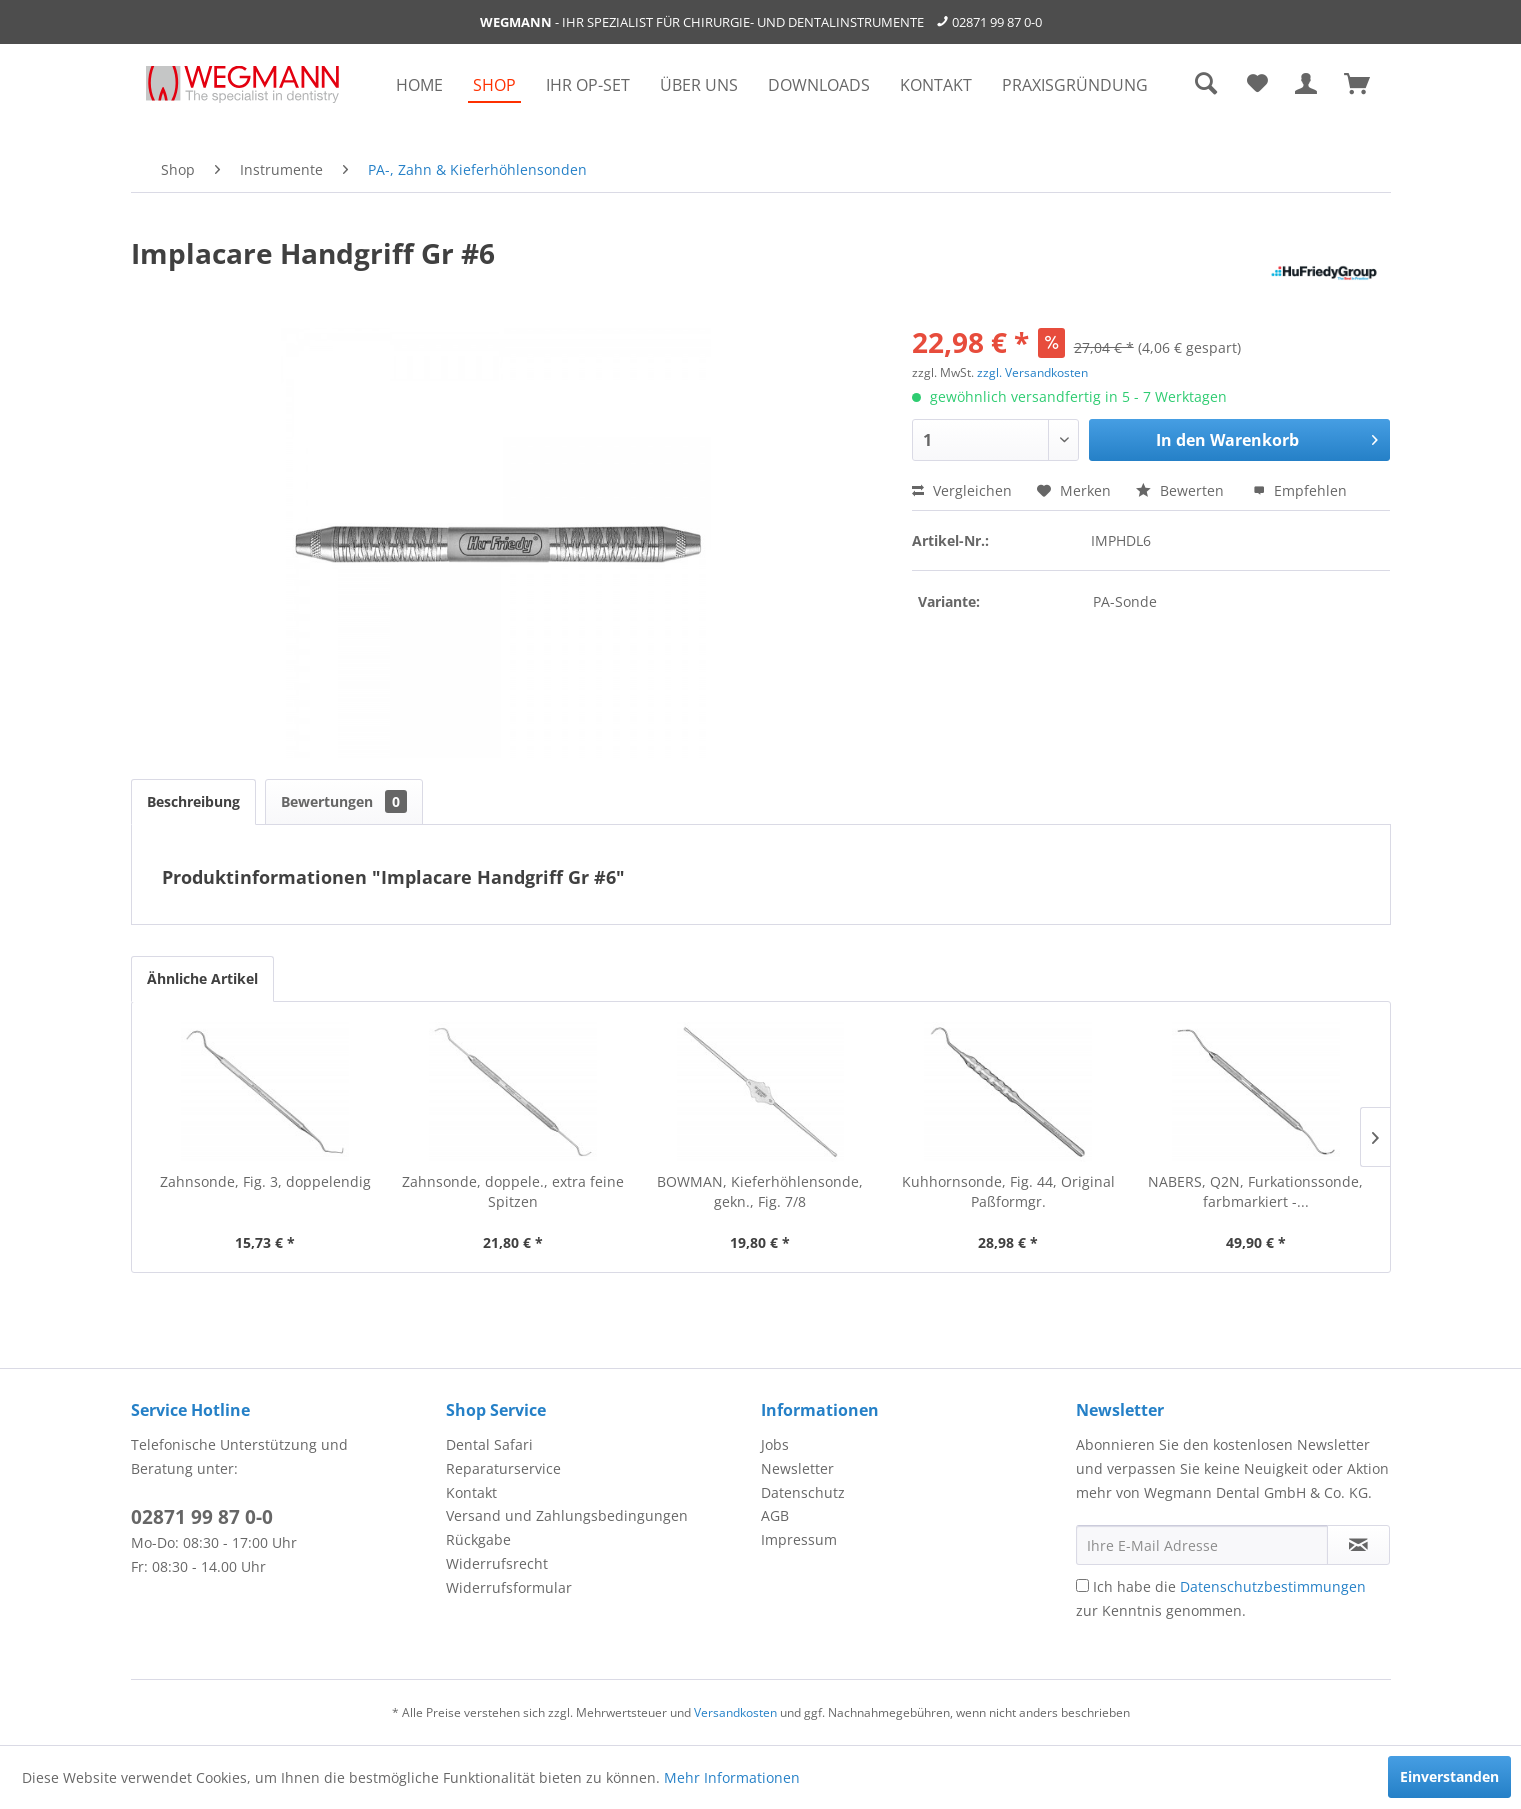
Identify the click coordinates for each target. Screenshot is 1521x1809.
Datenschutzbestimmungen (1273, 1586)
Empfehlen (1300, 490)
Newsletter (797, 1468)
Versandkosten (735, 1712)
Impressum (799, 1539)
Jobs (775, 1444)
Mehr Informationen (732, 1777)
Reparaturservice (503, 1468)
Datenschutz (803, 1492)
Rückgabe (478, 1539)
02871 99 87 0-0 (997, 22)
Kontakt (471, 1492)
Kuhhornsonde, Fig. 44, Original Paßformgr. (1008, 1191)
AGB (775, 1515)
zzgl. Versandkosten (1032, 372)
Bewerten (1182, 490)
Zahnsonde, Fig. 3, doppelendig (265, 1181)
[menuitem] (419, 85)
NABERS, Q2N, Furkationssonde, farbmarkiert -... (1255, 1191)
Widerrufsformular (509, 1587)
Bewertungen (344, 801)
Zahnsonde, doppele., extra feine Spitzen (513, 1191)
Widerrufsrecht (497, 1563)
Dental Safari (489, 1444)
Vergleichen (962, 490)
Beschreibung (193, 801)
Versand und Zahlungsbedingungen (567, 1515)
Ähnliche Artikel (202, 978)
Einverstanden (1449, 1776)
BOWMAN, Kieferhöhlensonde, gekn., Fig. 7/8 (760, 1191)
